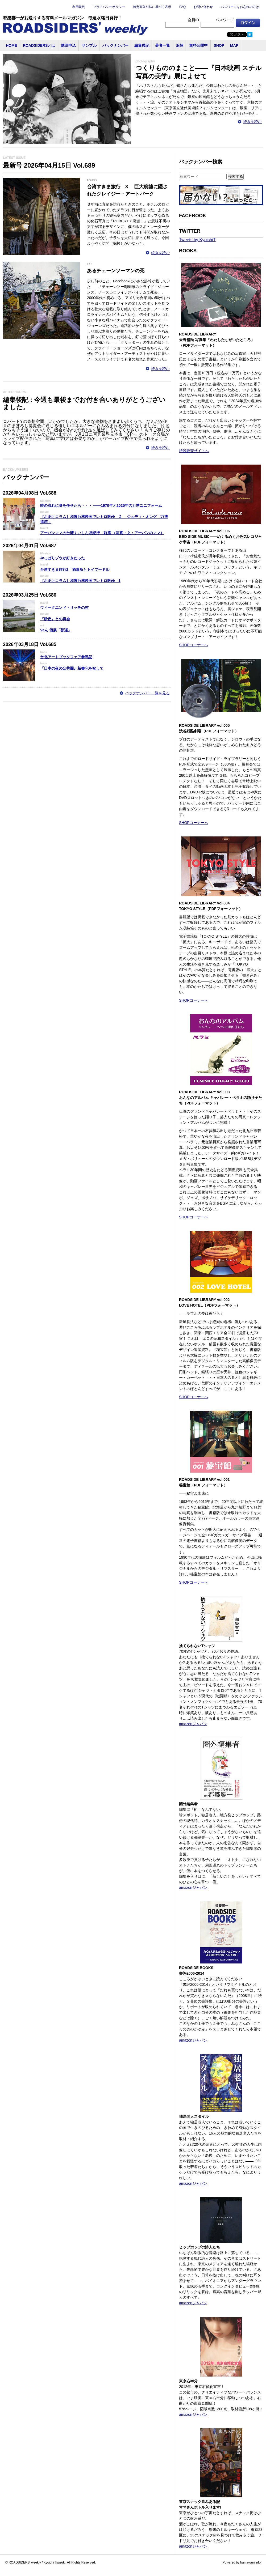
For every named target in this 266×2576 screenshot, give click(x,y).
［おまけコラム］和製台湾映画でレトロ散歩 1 (80, 581)
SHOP (219, 45)
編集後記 (141, 45)
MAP (234, 45)
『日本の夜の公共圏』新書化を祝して (71, 668)
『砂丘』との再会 (55, 619)
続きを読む (252, 122)
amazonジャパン (193, 1724)
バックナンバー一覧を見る (147, 693)
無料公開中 (198, 45)
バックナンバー (115, 45)
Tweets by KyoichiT (197, 239)
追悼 (179, 45)
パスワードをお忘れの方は (240, 7)
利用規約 (78, 7)
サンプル (89, 45)
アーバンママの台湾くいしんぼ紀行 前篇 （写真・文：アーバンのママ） (102, 533)
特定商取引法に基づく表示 (152, 7)
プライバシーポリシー (109, 7)
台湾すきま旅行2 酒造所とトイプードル (74, 569)
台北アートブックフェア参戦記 (66, 657)
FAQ (182, 7)
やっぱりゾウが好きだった (62, 558)
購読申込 (68, 45)
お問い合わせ (203, 7)
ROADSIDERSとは (39, 45)
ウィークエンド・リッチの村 (64, 607)
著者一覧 (162, 45)
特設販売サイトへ (194, 451)
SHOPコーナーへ (193, 645)
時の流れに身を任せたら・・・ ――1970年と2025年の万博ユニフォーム (101, 505)
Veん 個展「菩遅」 (56, 630)
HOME (11, 45)
